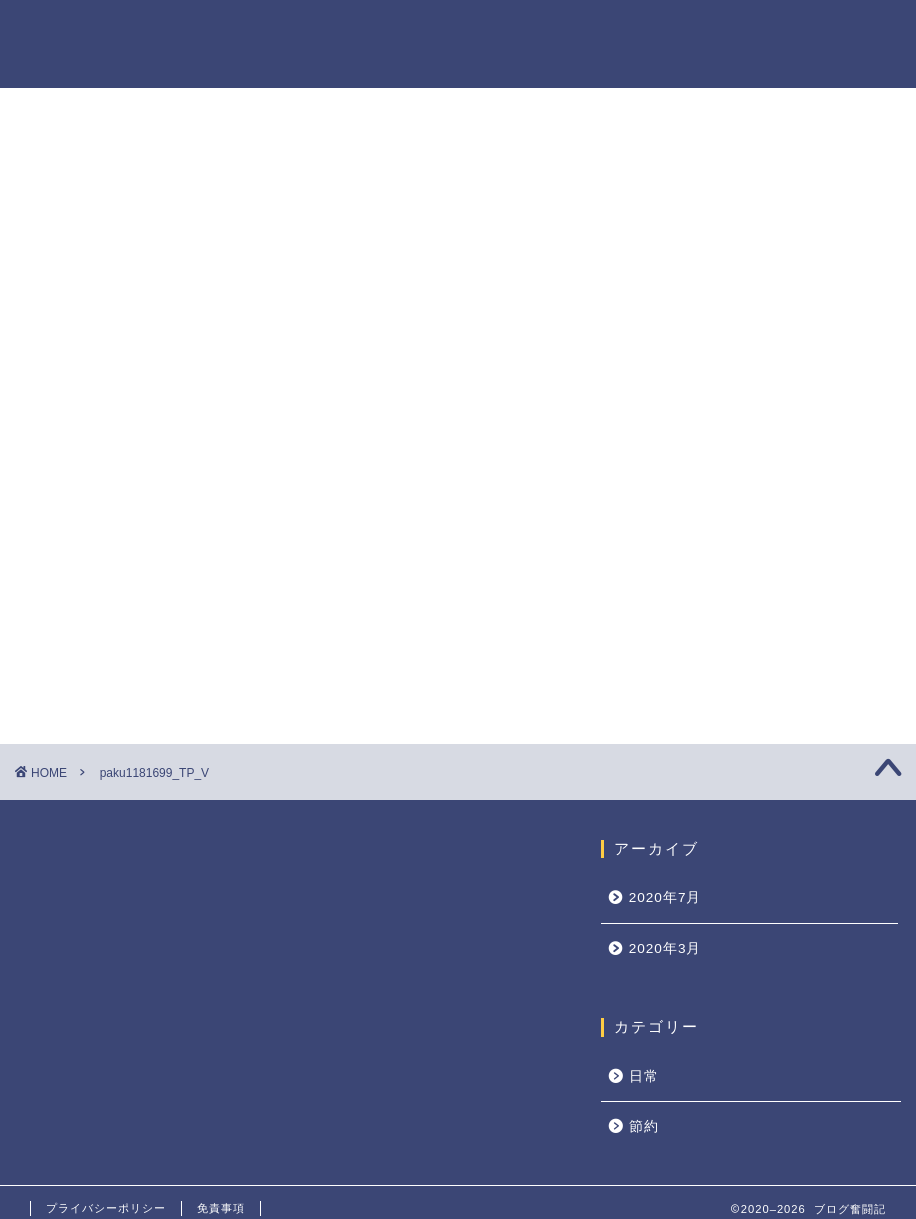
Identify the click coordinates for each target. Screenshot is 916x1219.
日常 (644, 1076)
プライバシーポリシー (801, 32)
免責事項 (221, 1208)
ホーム (541, 32)
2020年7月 (665, 897)
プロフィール (643, 32)
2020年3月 (665, 948)
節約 (644, 1126)
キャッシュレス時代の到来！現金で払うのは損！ (772, 1043)
